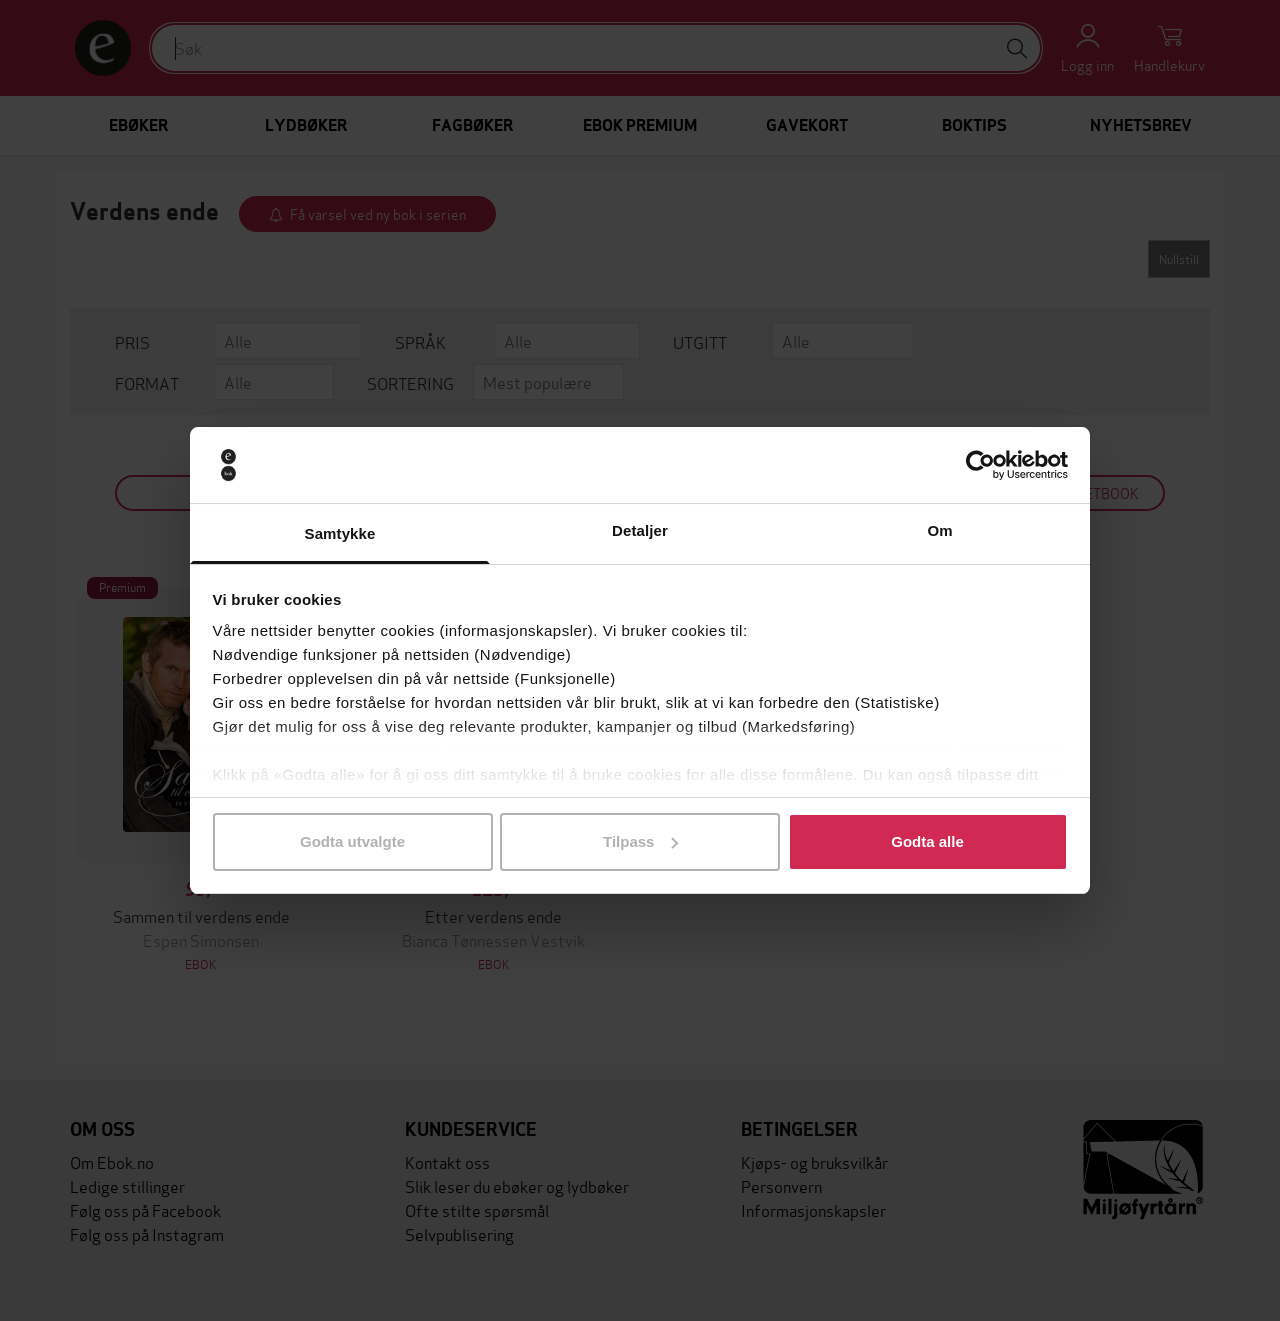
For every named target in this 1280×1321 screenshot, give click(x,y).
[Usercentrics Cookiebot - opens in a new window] (980, 465)
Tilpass (640, 841)
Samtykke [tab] (340, 533)
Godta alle (927, 841)
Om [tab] (939, 530)
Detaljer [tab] (640, 530)
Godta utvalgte (352, 841)
